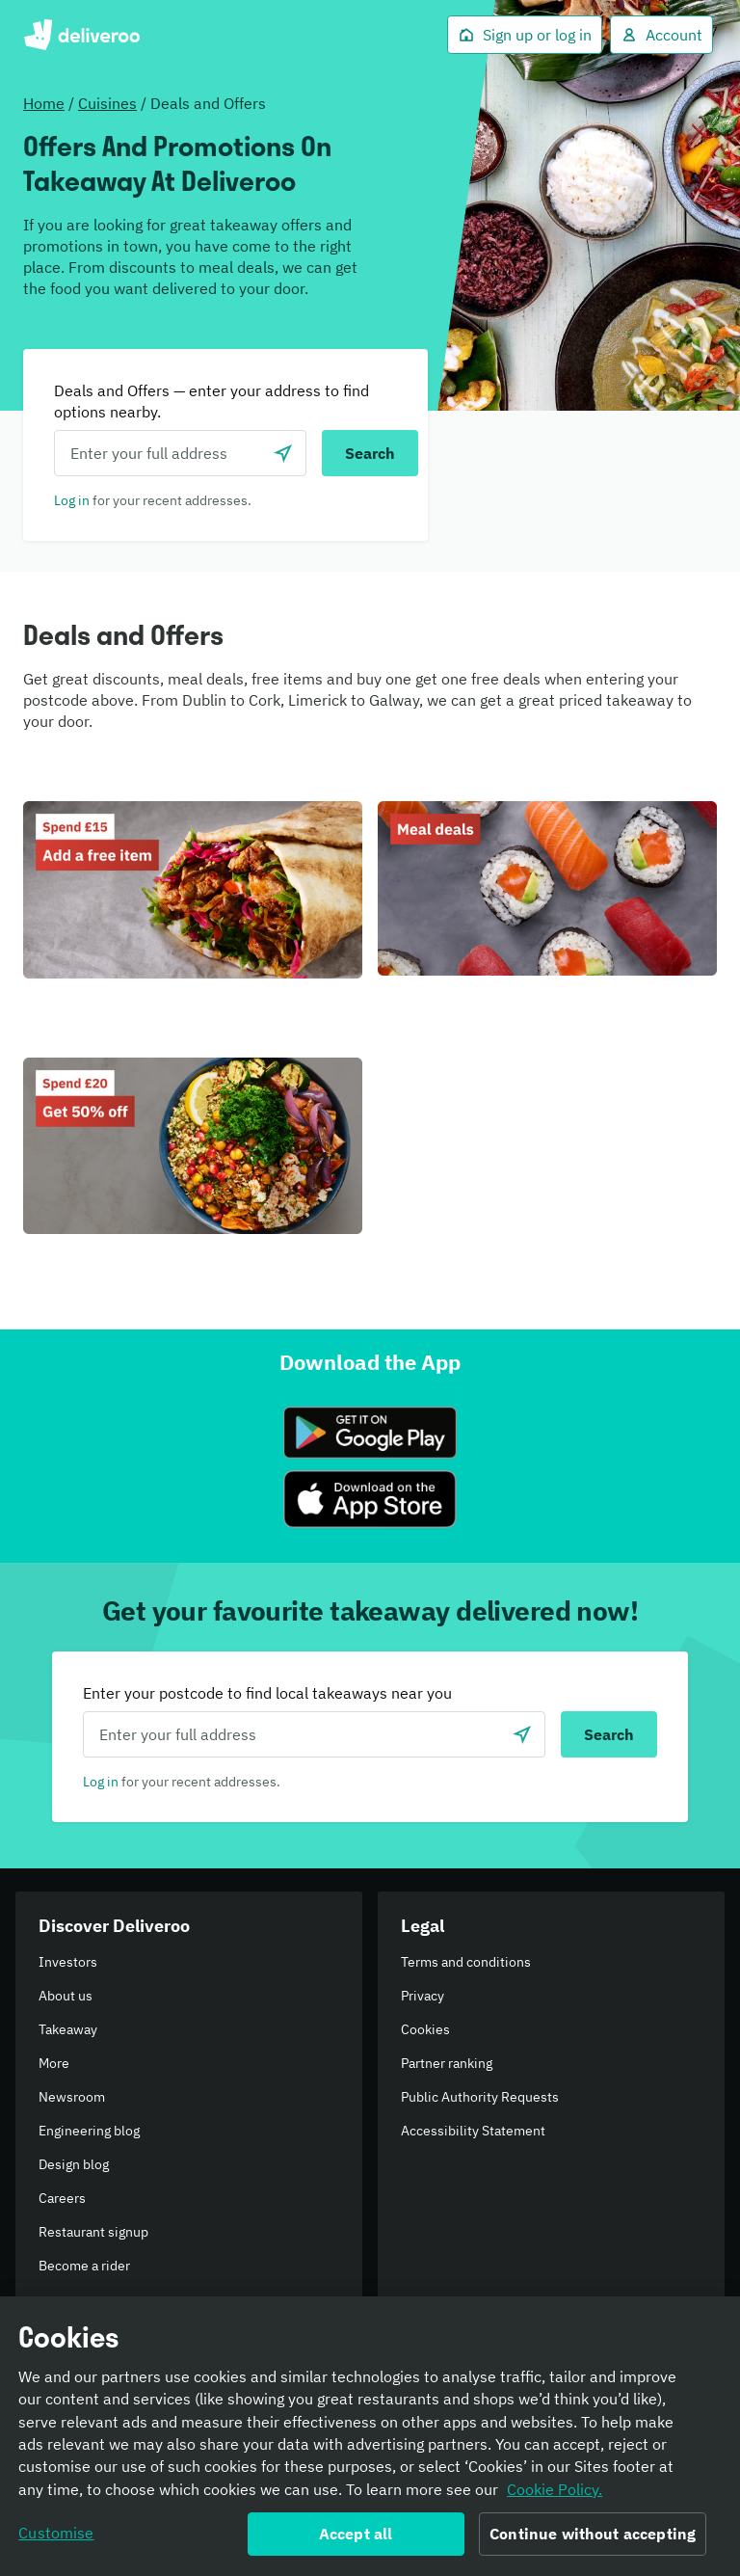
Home (44, 103)
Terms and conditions (466, 1962)
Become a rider (84, 2265)
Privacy (422, 1995)
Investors (68, 1962)
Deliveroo (81, 34)
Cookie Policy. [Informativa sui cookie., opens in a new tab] (554, 2493)
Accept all (356, 2538)
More (54, 2063)
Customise (55, 2537)
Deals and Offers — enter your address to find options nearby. (211, 401)
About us (65, 1995)
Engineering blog (89, 2130)
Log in (72, 500)
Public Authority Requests (480, 2097)
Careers (62, 2198)
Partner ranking (446, 2063)
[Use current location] (283, 453)
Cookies (425, 2029)
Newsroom (72, 2097)
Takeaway (68, 2029)
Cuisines (107, 103)
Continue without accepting (592, 2538)
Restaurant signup (93, 2232)
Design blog (74, 2164)
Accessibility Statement (473, 2130)
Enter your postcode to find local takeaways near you (267, 1693)
